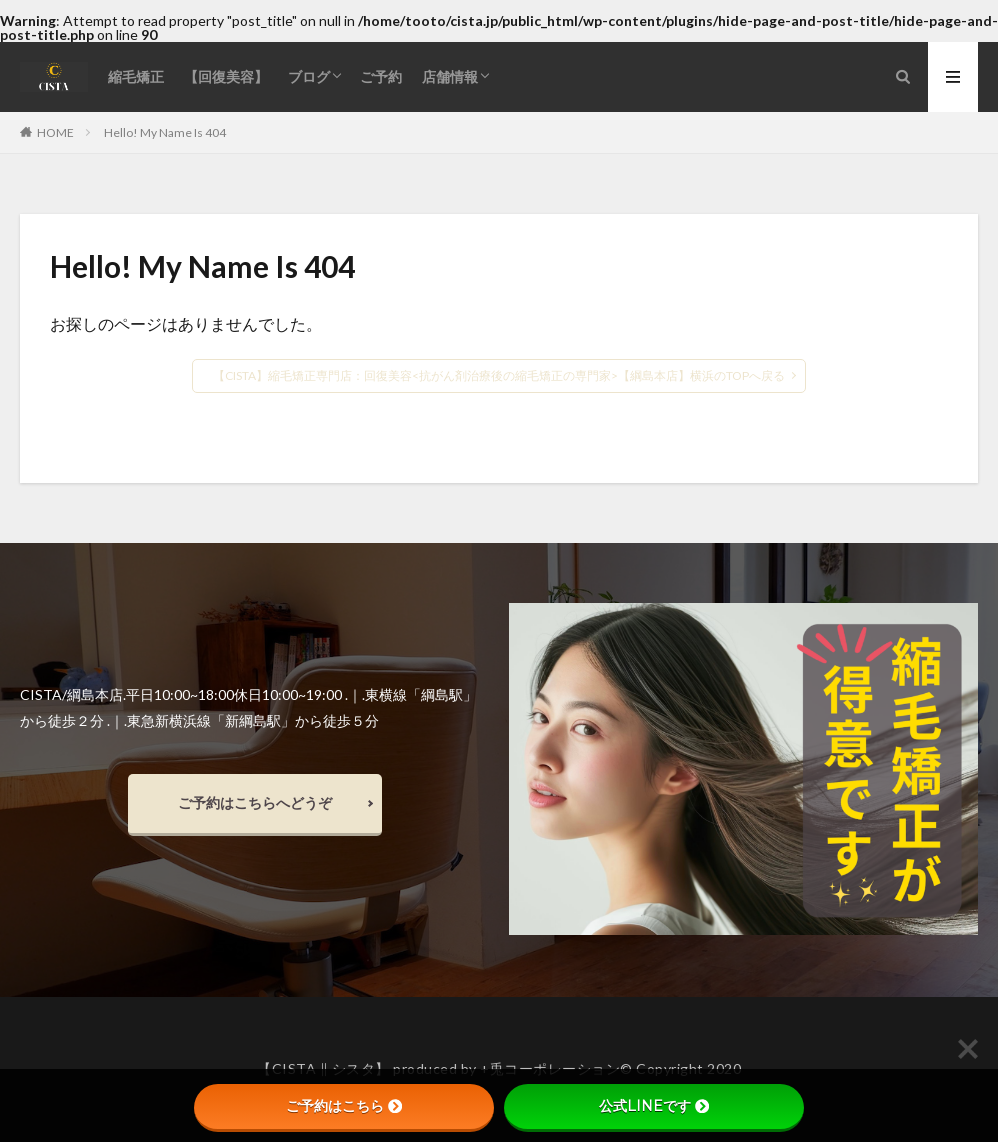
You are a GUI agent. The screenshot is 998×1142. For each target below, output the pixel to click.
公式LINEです (654, 1106)
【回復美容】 (226, 76)
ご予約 (381, 76)
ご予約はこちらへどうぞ (255, 802)
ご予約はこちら (344, 1106)
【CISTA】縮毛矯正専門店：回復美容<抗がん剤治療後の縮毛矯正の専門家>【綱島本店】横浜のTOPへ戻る (499, 375)
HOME (55, 132)
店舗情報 (450, 76)
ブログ (309, 76)
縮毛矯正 (136, 76)
